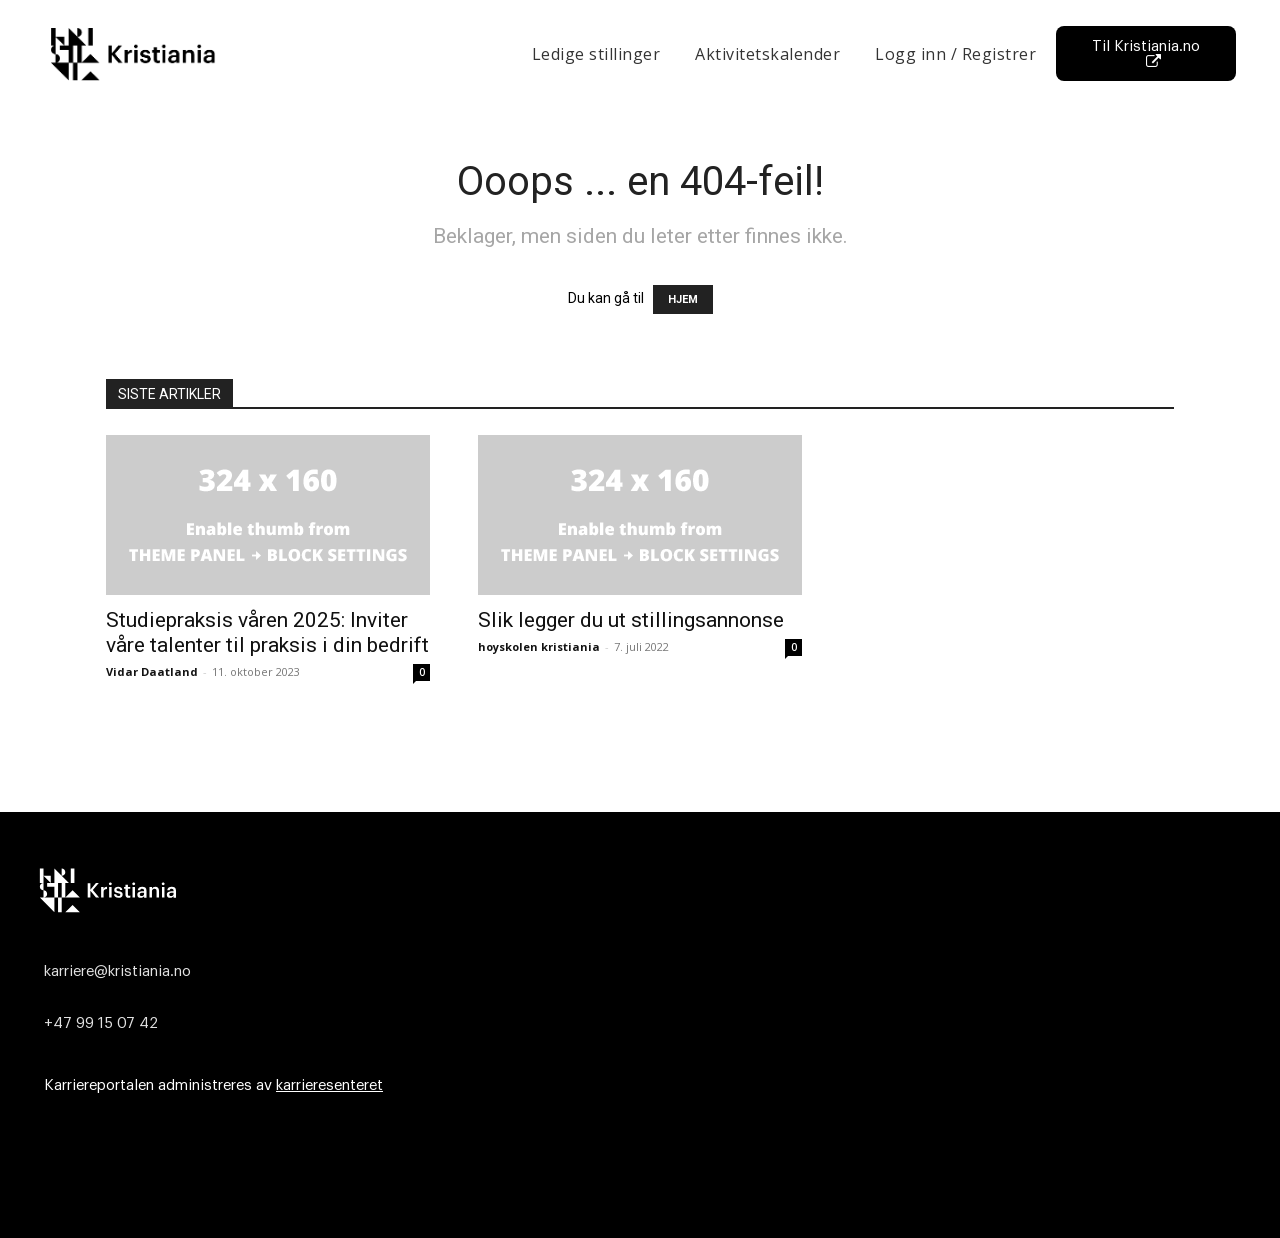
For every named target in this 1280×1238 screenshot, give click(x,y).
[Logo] (635, 890)
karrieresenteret (329, 1085)
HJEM (683, 299)
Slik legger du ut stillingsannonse (631, 620)
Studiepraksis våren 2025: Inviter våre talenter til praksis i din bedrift (267, 632)
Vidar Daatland (152, 671)
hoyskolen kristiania (539, 646)
